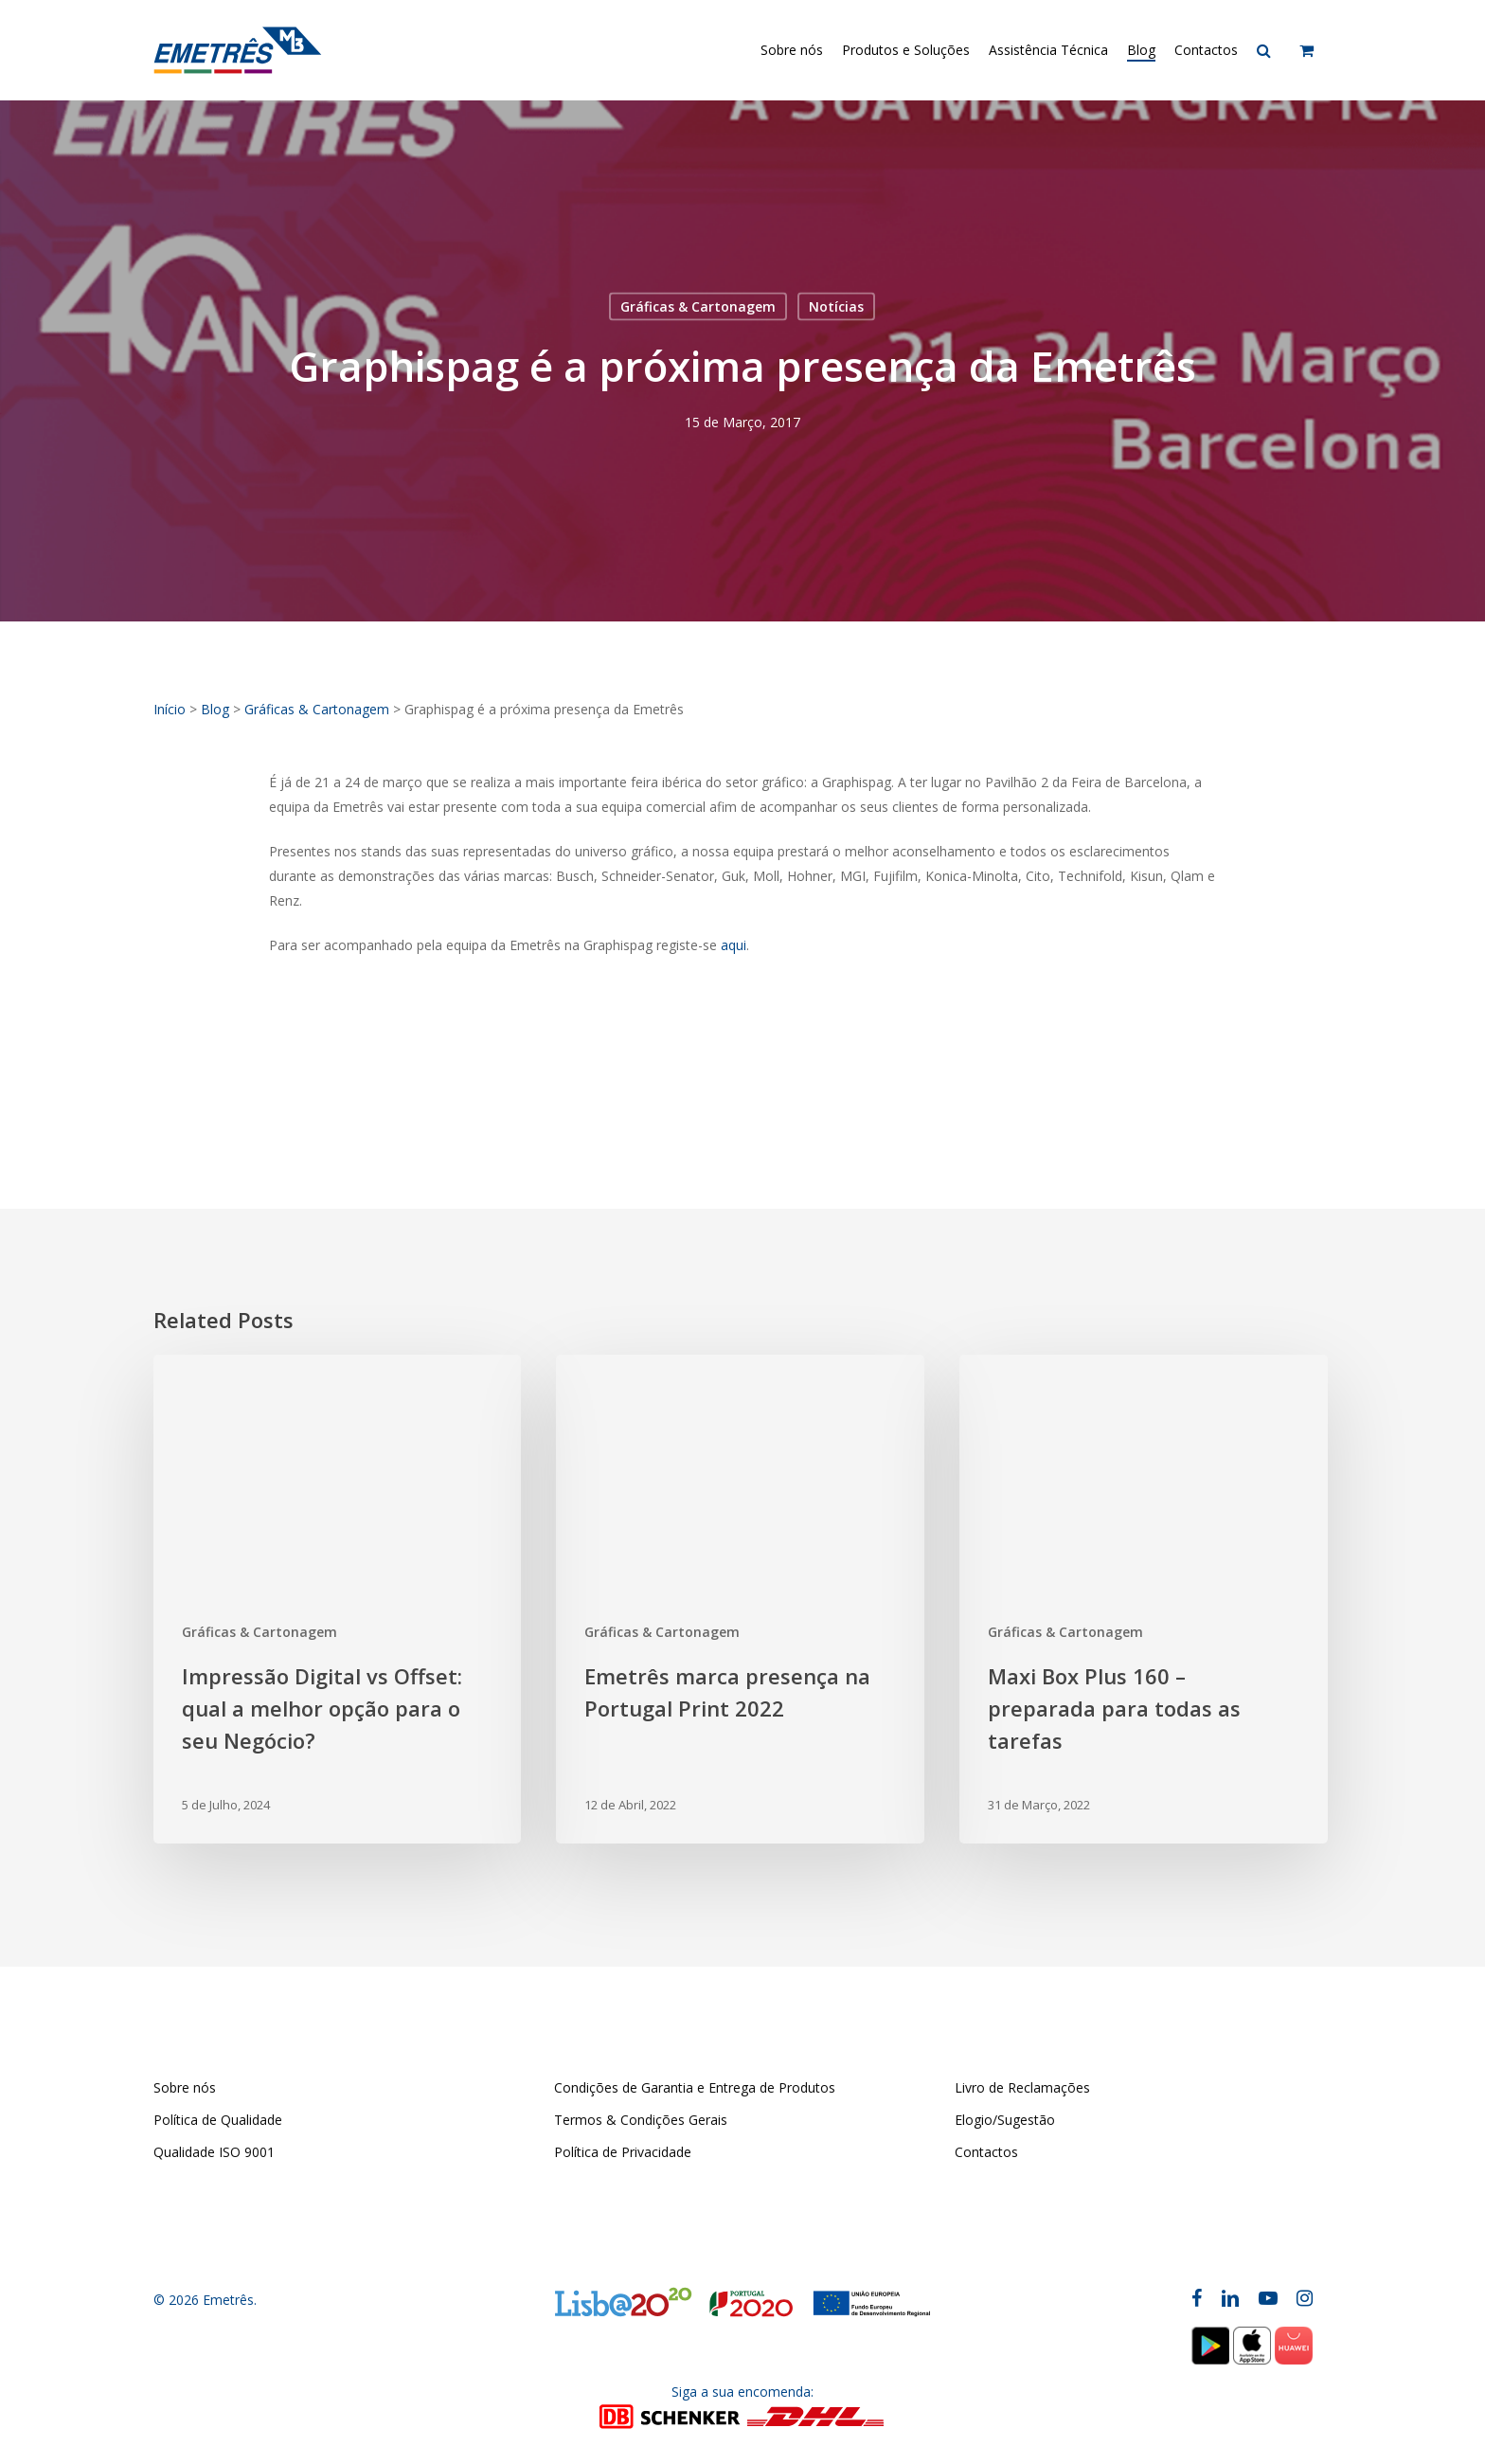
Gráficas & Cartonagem (698, 306)
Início (169, 709)
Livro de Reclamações (1022, 2087)
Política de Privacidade (622, 2152)
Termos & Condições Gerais (640, 2120)
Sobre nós (184, 2087)
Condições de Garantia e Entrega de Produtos (694, 2087)
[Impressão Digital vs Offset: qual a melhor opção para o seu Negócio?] (337, 1599)
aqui (733, 945)
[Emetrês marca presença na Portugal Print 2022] (739, 1599)
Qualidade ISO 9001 (214, 2152)
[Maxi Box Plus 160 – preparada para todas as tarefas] (1143, 1599)
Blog (215, 709)
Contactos (986, 2152)
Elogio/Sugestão (1005, 2120)
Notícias (836, 306)
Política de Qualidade (217, 2120)
